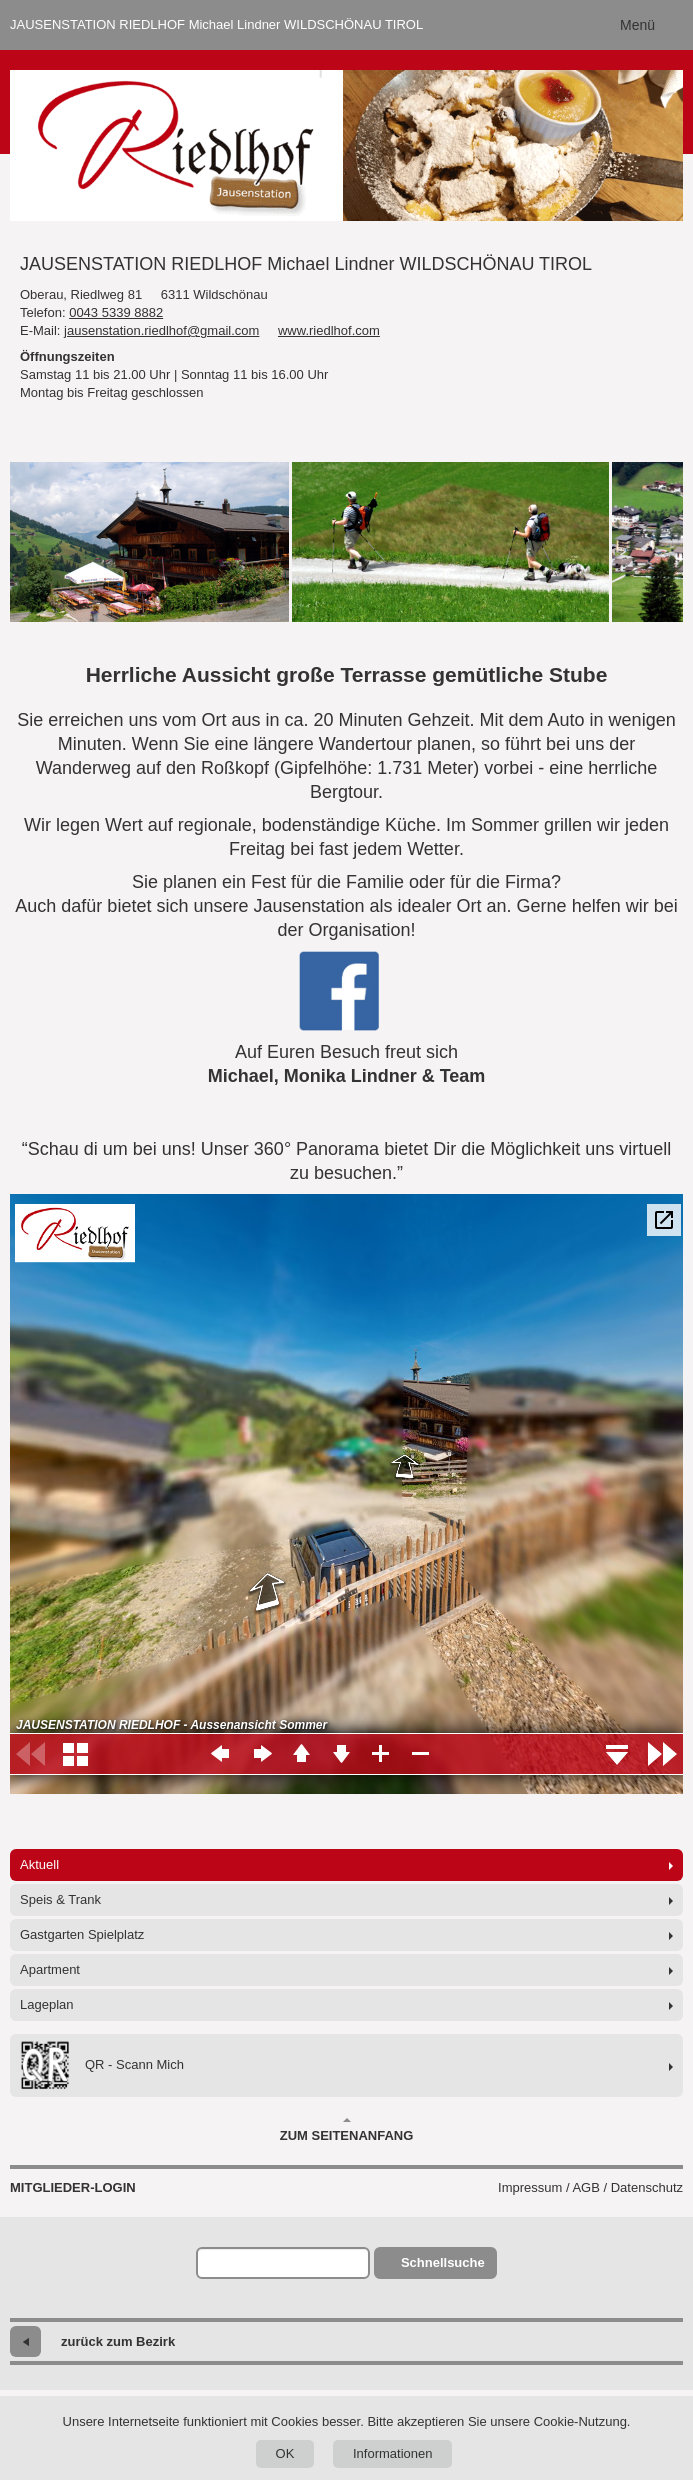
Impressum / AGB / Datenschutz (590, 2187)
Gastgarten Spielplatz (82, 1934)
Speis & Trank (60, 1899)
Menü (637, 25)
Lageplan (47, 2004)
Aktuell (39, 1864)
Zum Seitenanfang (347, 2130)
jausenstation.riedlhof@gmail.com (161, 330)
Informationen (393, 2453)
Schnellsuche (443, 2262)
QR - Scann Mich (102, 2065)
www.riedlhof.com (329, 330)
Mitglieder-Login (73, 2187)
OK (285, 2453)
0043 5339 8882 (116, 312)
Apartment (50, 1969)
